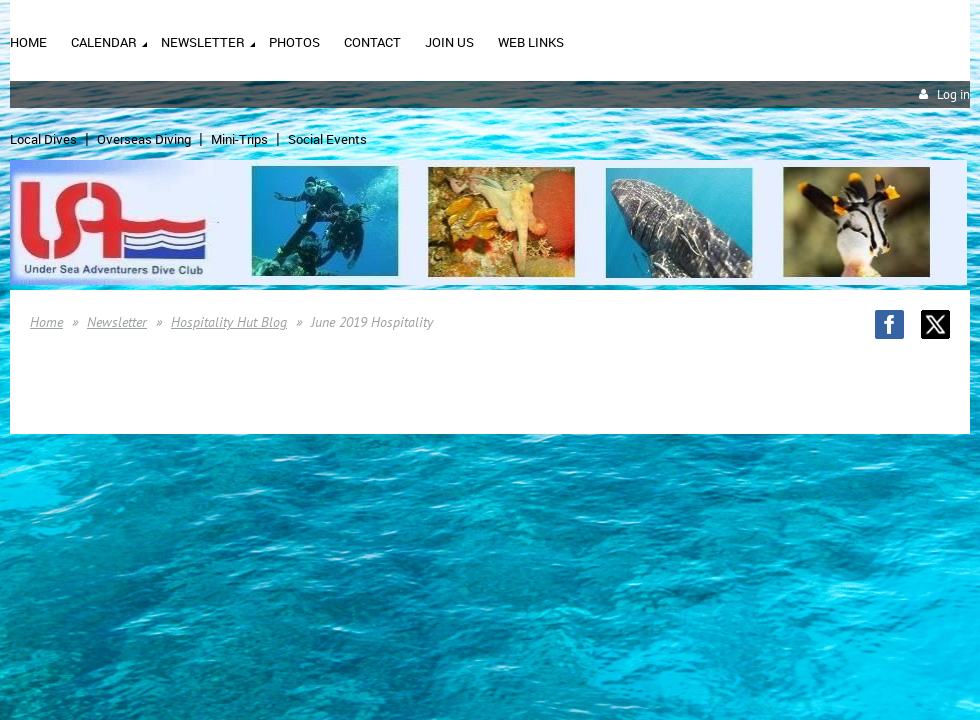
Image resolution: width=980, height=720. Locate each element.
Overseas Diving (144, 139)
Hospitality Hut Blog (229, 322)
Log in (953, 94)
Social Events (327, 139)
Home (46, 322)
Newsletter (117, 322)
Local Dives (43, 139)
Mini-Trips (239, 139)
